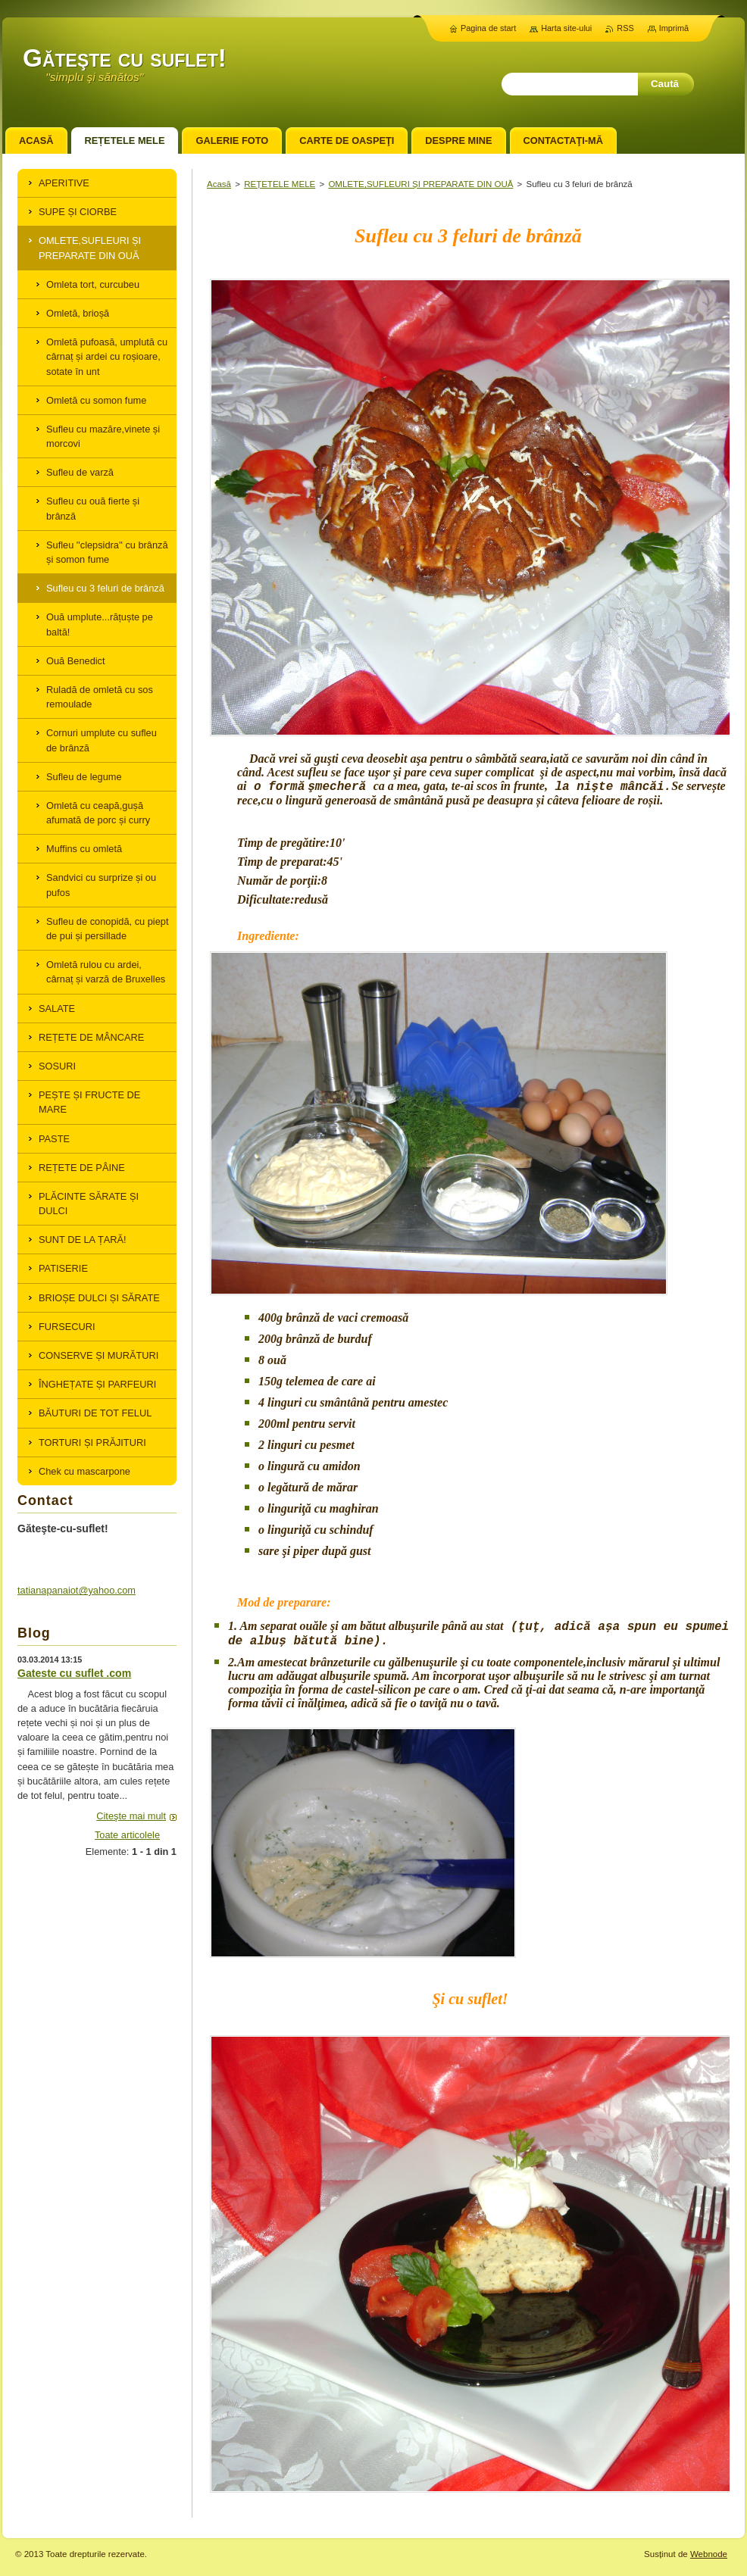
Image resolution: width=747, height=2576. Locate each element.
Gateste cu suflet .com (74, 1673)
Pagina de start (488, 28)
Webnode (708, 2554)
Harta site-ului (566, 28)
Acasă (219, 184)
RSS (625, 28)
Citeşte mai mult (131, 1816)
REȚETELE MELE (279, 184)
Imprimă (674, 28)
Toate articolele (127, 1835)
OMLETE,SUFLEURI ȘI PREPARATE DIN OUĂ (420, 184)
